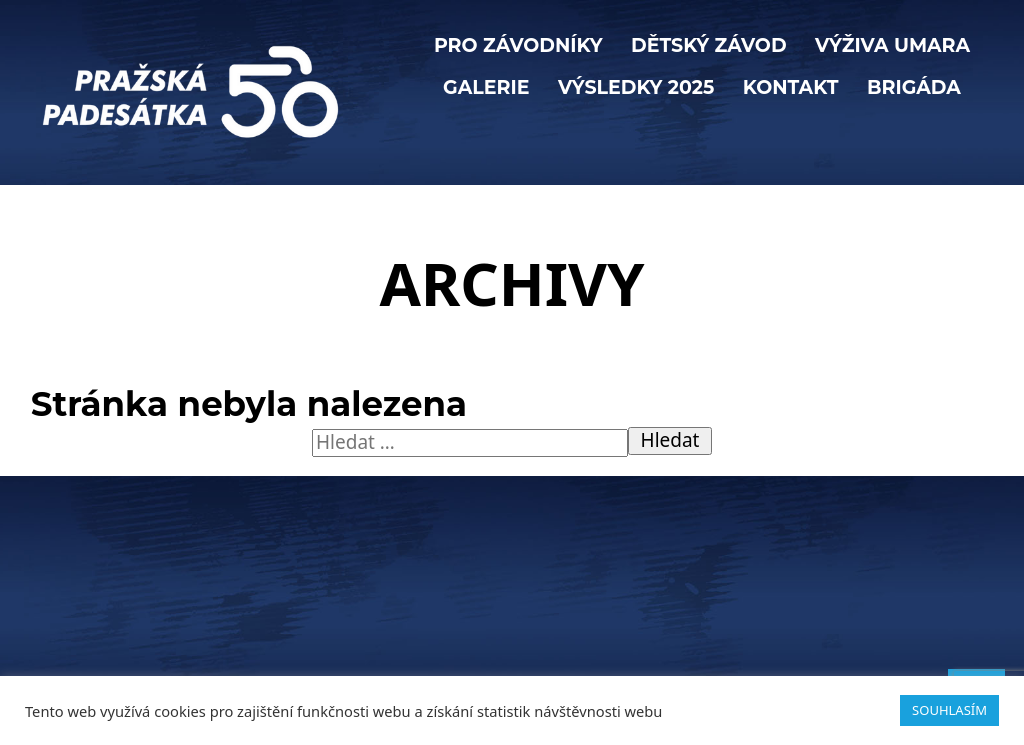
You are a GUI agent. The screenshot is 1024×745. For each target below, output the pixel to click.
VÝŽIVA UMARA (892, 45)
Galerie (486, 87)
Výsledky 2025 (636, 87)
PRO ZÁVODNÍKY (518, 45)
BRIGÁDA (914, 87)
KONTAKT (791, 87)
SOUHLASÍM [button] (949, 710)
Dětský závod (709, 45)
